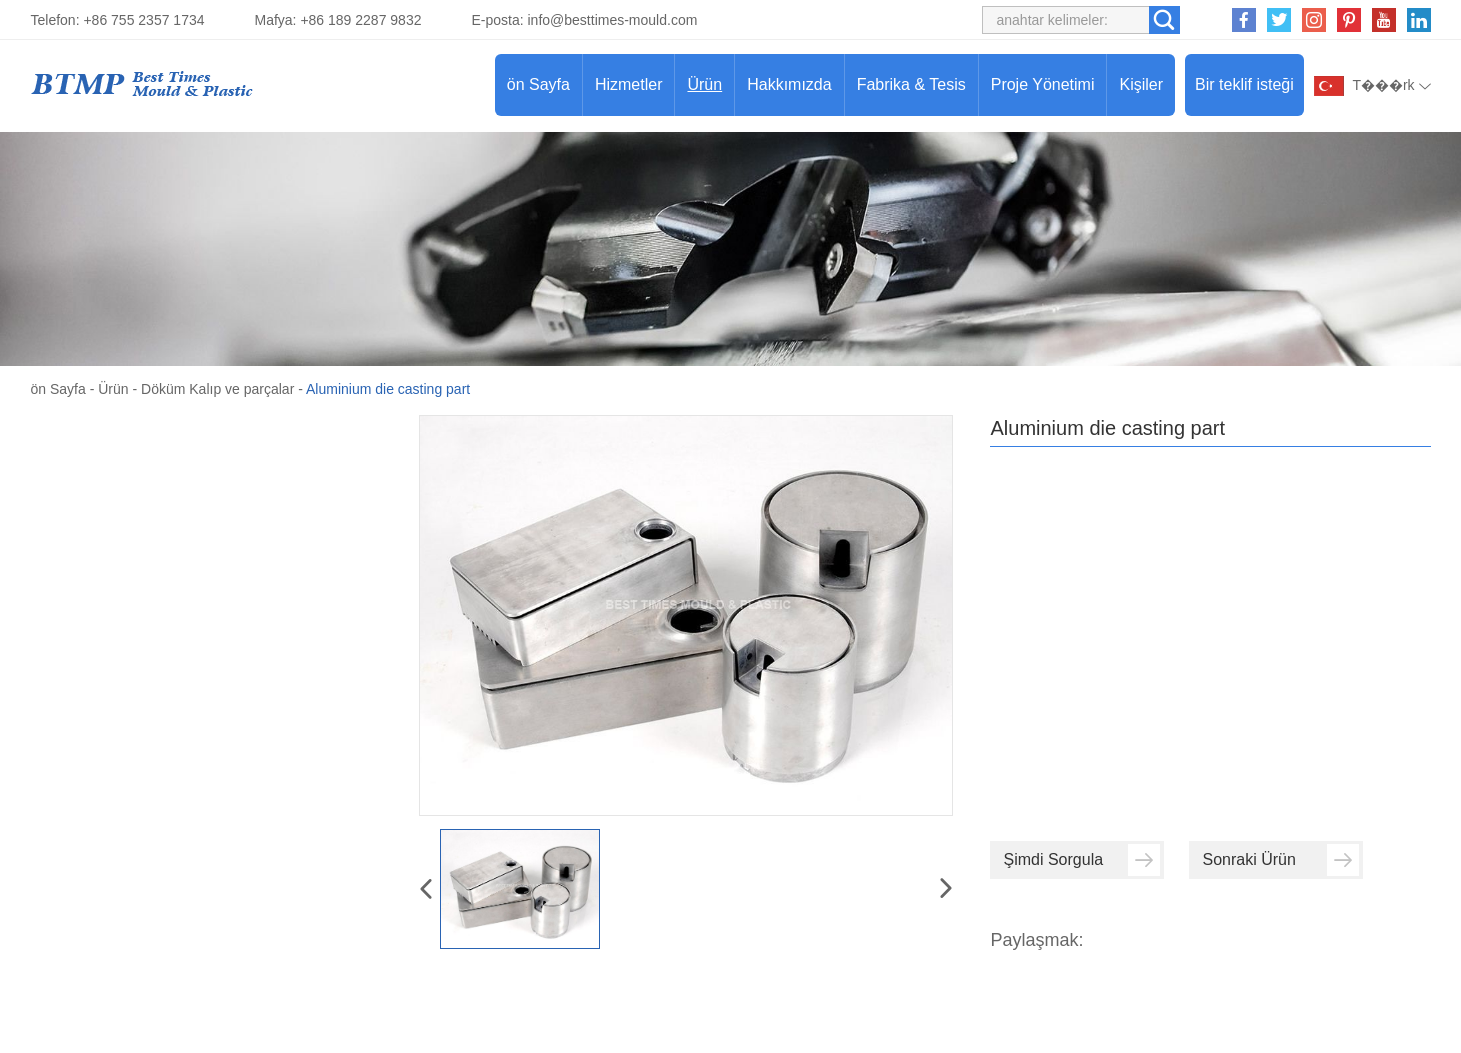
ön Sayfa (538, 84)
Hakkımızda (789, 84)
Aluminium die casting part (388, 389)
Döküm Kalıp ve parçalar (217, 389)
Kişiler (1141, 84)
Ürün (704, 84)
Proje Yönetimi (1043, 84)
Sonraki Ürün (1280, 860)
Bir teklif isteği (1244, 84)
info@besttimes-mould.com (613, 20)
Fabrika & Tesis (911, 84)
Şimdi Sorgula (1081, 860)
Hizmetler (629, 84)
